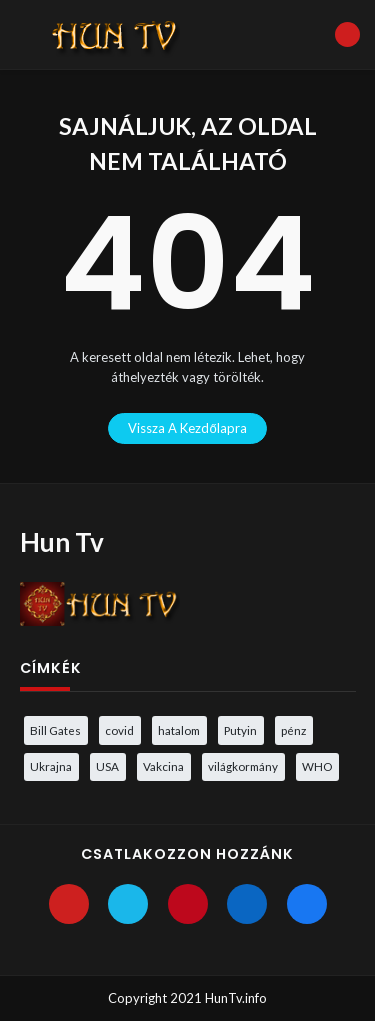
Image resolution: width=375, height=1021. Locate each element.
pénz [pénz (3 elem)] (293, 730)
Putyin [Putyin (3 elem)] (240, 730)
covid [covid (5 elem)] (119, 730)
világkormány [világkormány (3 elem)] (243, 766)
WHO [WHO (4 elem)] (317, 766)
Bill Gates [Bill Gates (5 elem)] (55, 730)
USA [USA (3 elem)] (107, 766)
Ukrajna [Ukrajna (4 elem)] (51, 766)
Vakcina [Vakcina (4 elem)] (163, 766)
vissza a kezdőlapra (187, 428)
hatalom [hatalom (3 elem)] (179, 730)
